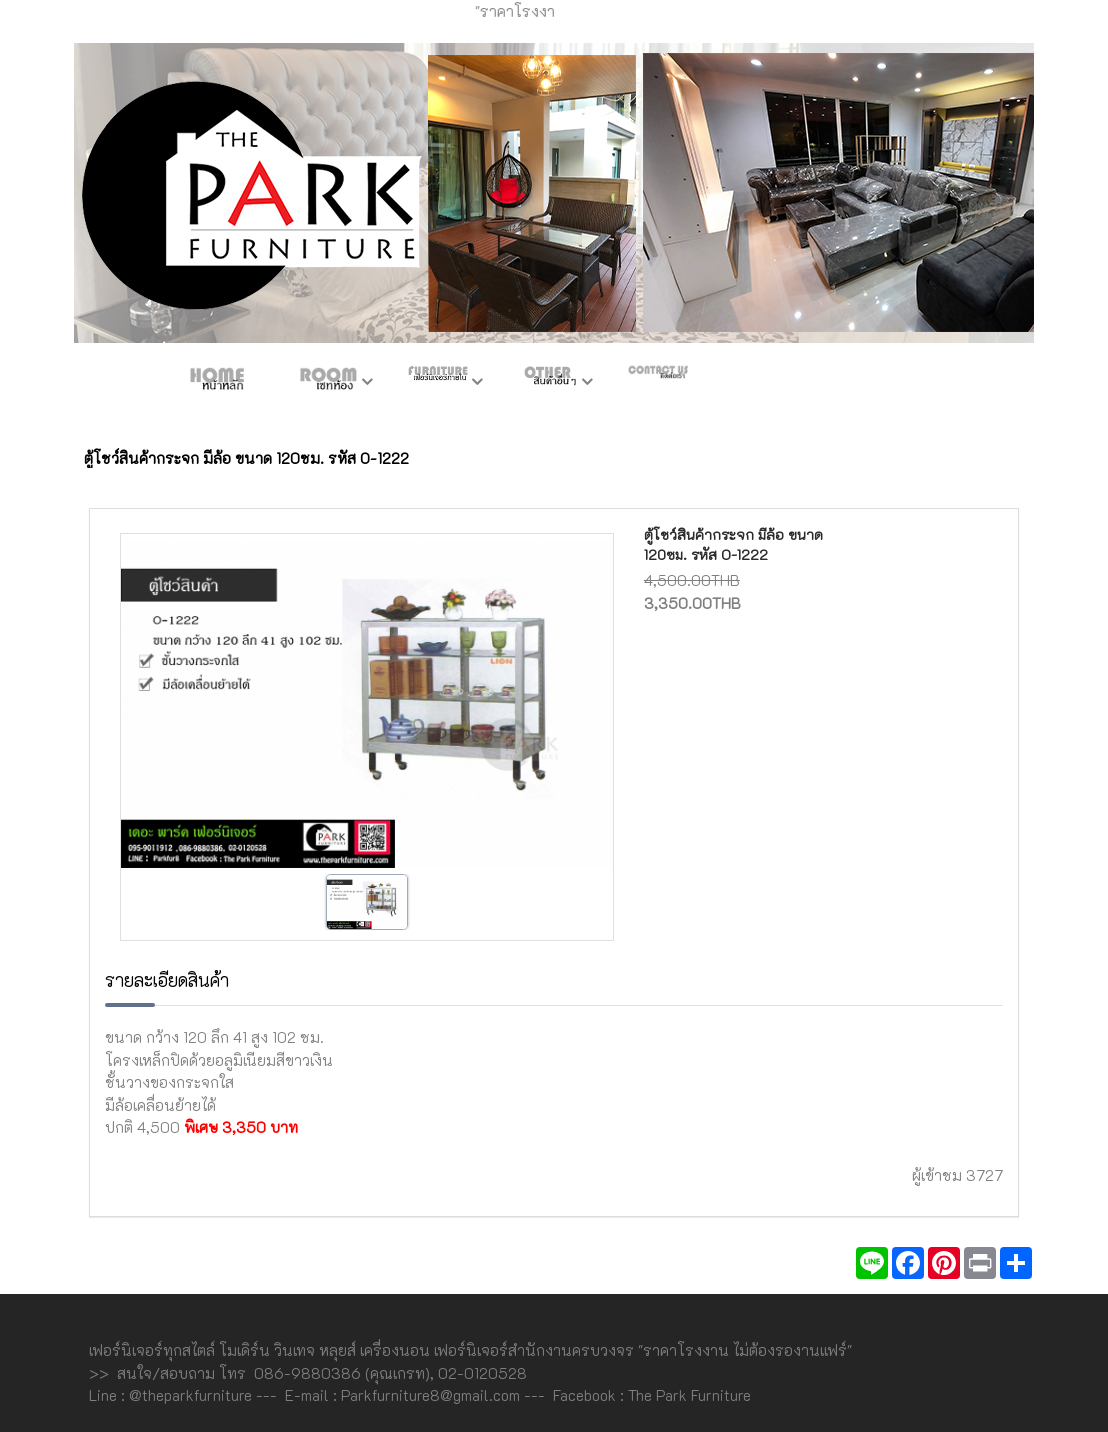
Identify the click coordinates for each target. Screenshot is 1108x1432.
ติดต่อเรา (658, 383)
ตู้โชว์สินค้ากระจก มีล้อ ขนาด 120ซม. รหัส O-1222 (733, 544)
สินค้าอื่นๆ (548, 383)
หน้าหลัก (218, 383)
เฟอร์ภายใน (438, 383)
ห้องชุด (328, 383)
